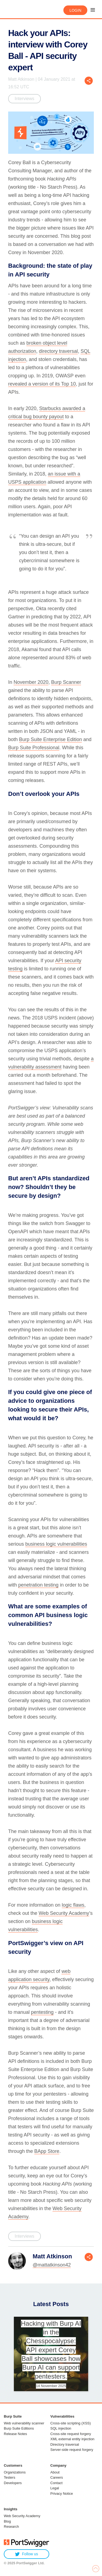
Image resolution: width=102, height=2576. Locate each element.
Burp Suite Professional (33, 747)
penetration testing (38, 1585)
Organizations (15, 2472)
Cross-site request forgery (70, 2434)
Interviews (24, 98)
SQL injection (60, 2428)
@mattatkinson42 (52, 2265)
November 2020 (31, 682)
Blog (7, 2521)
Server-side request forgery (71, 2450)
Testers (9, 2477)
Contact (56, 2483)
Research (11, 2526)
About (55, 2472)
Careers (56, 2477)
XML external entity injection (72, 2439)
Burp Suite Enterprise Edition (50, 739)
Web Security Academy (64, 1913)
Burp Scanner (66, 682)
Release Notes (15, 2434)
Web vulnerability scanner (24, 2423)
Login (75, 10)
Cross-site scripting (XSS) (70, 2423)
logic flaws (73, 1905)
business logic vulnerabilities (56, 1544)
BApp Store (46, 2151)
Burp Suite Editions (19, 2428)
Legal (54, 2488)
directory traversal (58, 351)
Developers (13, 2483)
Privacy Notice (61, 2493)
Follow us (26, 2554)
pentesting (42, 2012)
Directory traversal (64, 2444)
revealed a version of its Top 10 (42, 384)
